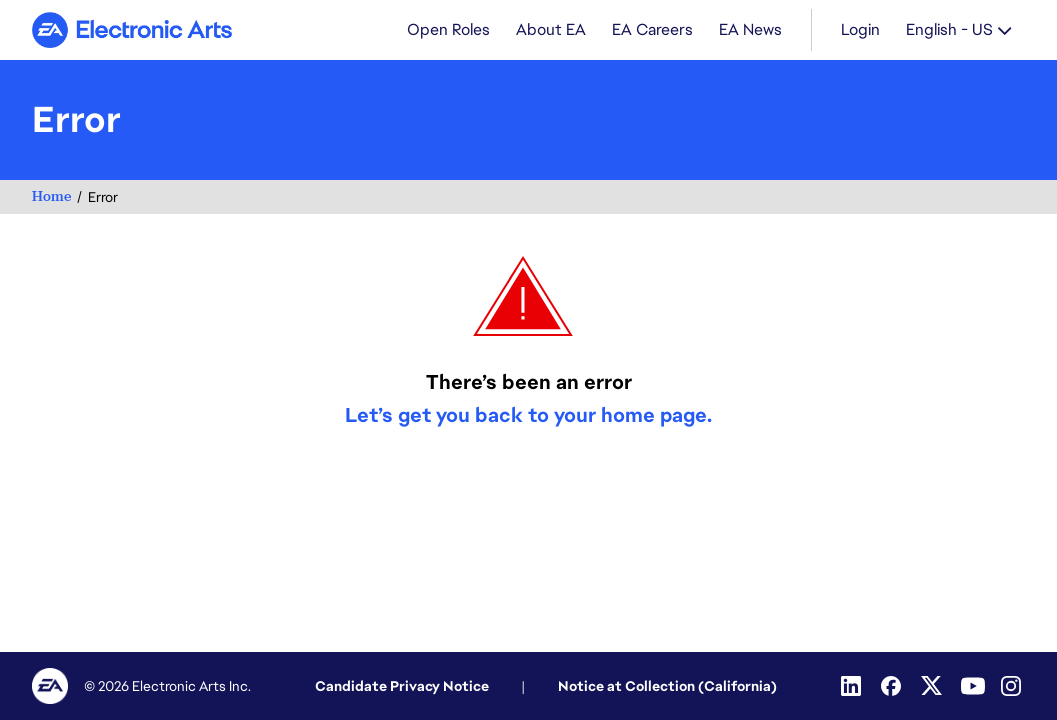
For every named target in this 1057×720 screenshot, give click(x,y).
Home (51, 196)
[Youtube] (973, 686)
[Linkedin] (853, 686)
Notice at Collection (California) (667, 686)
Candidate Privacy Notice (402, 686)
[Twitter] (933, 686)
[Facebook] (893, 686)
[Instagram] (1013, 686)
